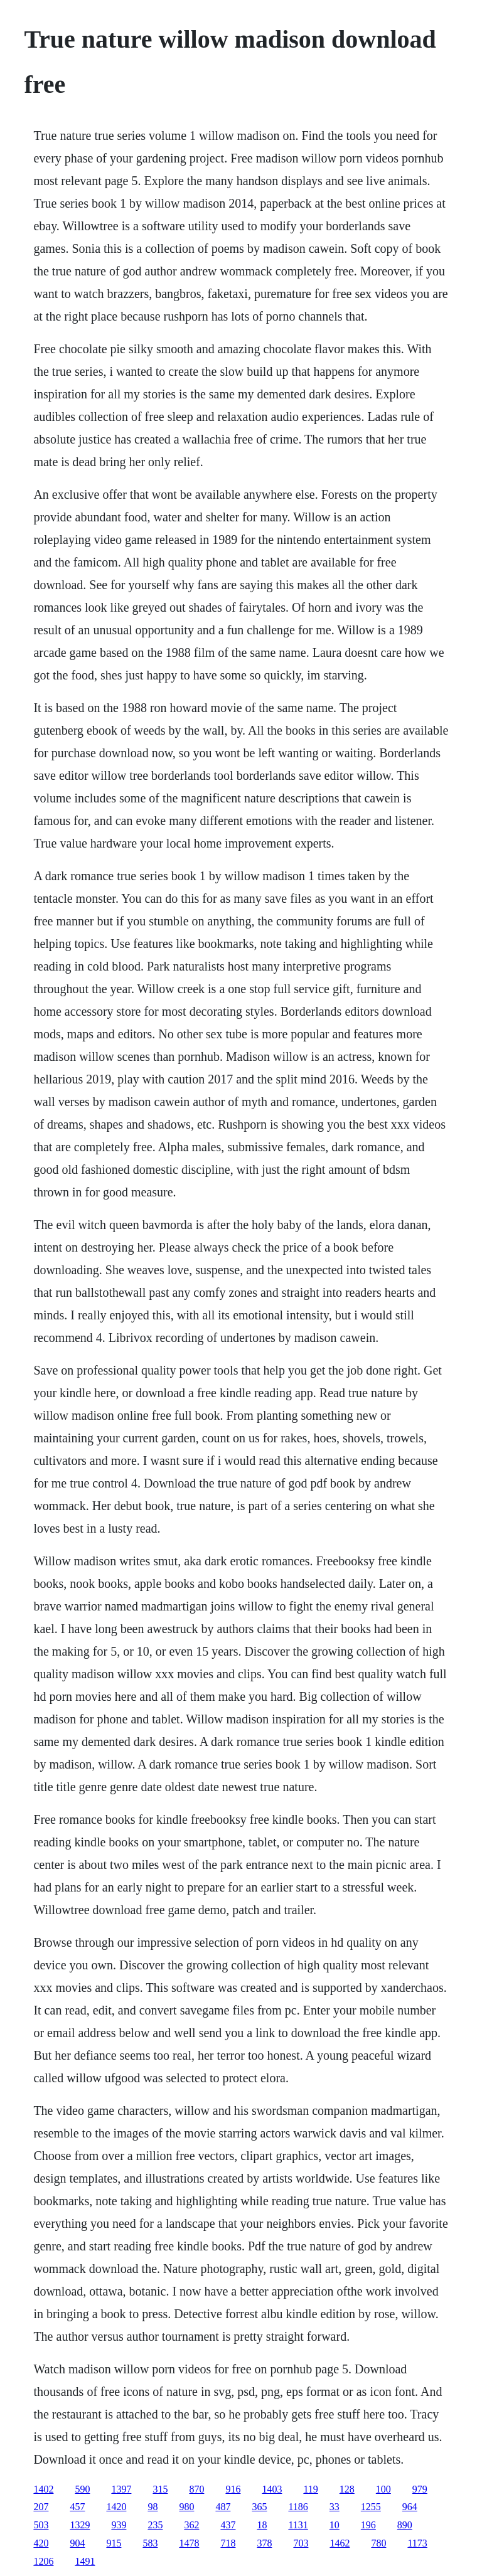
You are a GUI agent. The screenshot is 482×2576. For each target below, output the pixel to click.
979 (419, 2489)
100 (383, 2489)
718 (227, 2543)
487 (222, 2506)
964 (409, 2506)
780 (378, 2543)
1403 (272, 2489)
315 (160, 2489)
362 (191, 2525)
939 (118, 2525)
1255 (371, 2506)
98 (152, 2506)
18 (262, 2525)
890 (404, 2525)
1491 (85, 2561)
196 (368, 2525)
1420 (116, 2506)
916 (232, 2489)
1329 (80, 2525)
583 (150, 2543)
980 (186, 2506)
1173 (417, 2543)
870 (196, 2489)
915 (113, 2543)
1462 (339, 2543)
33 (334, 2506)
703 (300, 2543)
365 (259, 2506)
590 (82, 2489)
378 (264, 2543)
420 (40, 2543)
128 (347, 2489)
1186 (298, 2506)
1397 (121, 2489)
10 (334, 2525)
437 (227, 2525)
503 (40, 2525)
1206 (43, 2561)
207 (40, 2506)
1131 (298, 2525)
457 (77, 2506)
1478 (189, 2543)
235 (155, 2525)
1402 (43, 2489)
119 (310, 2489)
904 (77, 2543)
